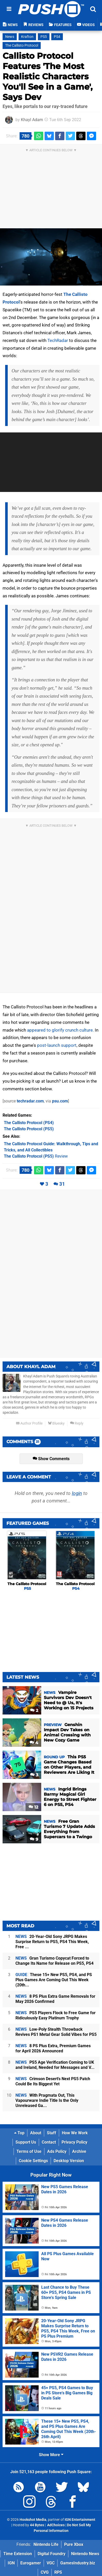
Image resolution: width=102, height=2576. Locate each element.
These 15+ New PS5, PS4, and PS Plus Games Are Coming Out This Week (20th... (53, 1979)
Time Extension (17, 2553)
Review (36, 1156)
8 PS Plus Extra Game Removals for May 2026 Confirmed (55, 1999)
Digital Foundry (51, 2553)
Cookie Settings (33, 2160)
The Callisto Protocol (21, 45)
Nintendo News (85, 2553)
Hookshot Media (33, 2520)
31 (62, 1184)
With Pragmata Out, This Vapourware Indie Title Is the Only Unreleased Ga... (46, 2100)
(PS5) (29, 1128)
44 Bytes (37, 2525)
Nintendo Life (45, 2544)
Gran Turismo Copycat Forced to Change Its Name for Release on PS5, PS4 (54, 1961)
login (77, 1493)
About (35, 2132)
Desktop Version (69, 2160)
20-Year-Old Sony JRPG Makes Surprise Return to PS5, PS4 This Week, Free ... (52, 1941)
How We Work (75, 2132)
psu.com (60, 1101)
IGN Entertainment (80, 2520)
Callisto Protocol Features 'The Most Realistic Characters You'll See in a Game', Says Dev (47, 76)
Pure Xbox (73, 2544)
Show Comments (51, 1458)
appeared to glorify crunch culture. (60, 1030)
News (9, 37)
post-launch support (56, 1045)
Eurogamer (30, 2563)
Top (19, 2132)
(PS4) (29, 1122)
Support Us (25, 2142)
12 (33, 1807)
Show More (51, 2454)
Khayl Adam (32, 119)
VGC (51, 2563)
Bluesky (56, 1423)
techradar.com (30, 1101)
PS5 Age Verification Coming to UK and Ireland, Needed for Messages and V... (55, 2065)
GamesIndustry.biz (77, 2563)
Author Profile (29, 1423)
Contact (49, 2142)
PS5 (43, 37)
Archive (79, 2151)
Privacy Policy (74, 2142)
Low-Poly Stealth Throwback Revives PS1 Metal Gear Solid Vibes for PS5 (56, 2032)
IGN (11, 2563)
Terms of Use (28, 2151)
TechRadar (57, 340)
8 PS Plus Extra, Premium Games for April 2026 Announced (53, 2048)
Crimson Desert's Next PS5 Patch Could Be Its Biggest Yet (52, 2081)
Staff (51, 2132)
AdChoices (55, 2525)
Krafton (27, 37)
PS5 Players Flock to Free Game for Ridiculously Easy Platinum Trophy (55, 2015)
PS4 (57, 37)
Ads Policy (56, 2151)
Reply (76, 1423)
